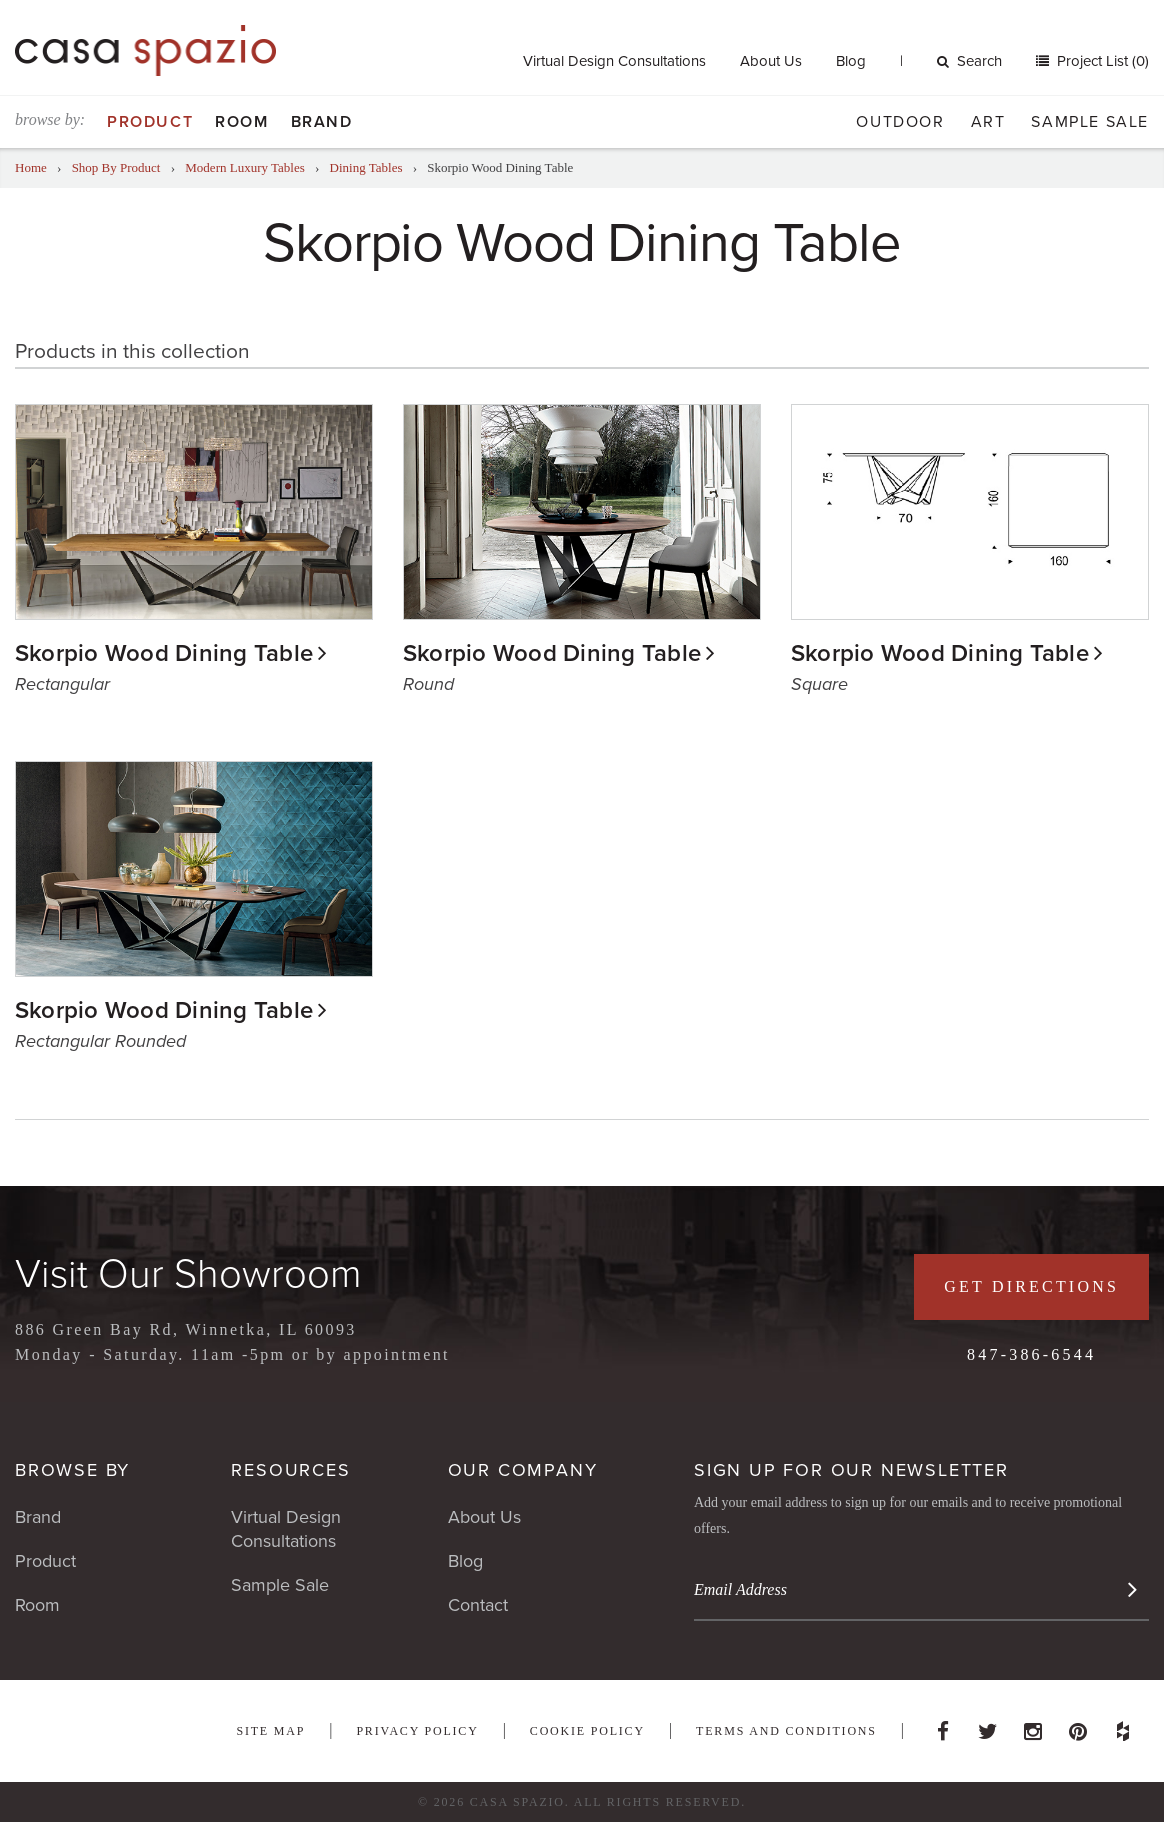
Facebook (943, 1726)
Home (31, 167)
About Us (771, 61)
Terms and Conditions (786, 1731)
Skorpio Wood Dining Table (164, 653)
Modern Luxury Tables (244, 167)
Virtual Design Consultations (614, 61)
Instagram (1033, 1726)
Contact (478, 1605)
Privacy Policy (417, 1731)
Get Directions (1031, 1286)
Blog (851, 61)
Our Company (523, 1470)
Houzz (1123, 1726)
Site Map (270, 1731)
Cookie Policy (587, 1731)
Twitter (988, 1726)
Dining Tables (366, 167)
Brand (322, 122)
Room (241, 122)
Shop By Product (116, 167)
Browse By (72, 1470)
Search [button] (969, 61)
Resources (290, 1470)
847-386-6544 (1031, 1354)
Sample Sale (1090, 122)
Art (988, 122)
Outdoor (900, 122)
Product (150, 122)
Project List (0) (1101, 61)
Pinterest (1078, 1726)
